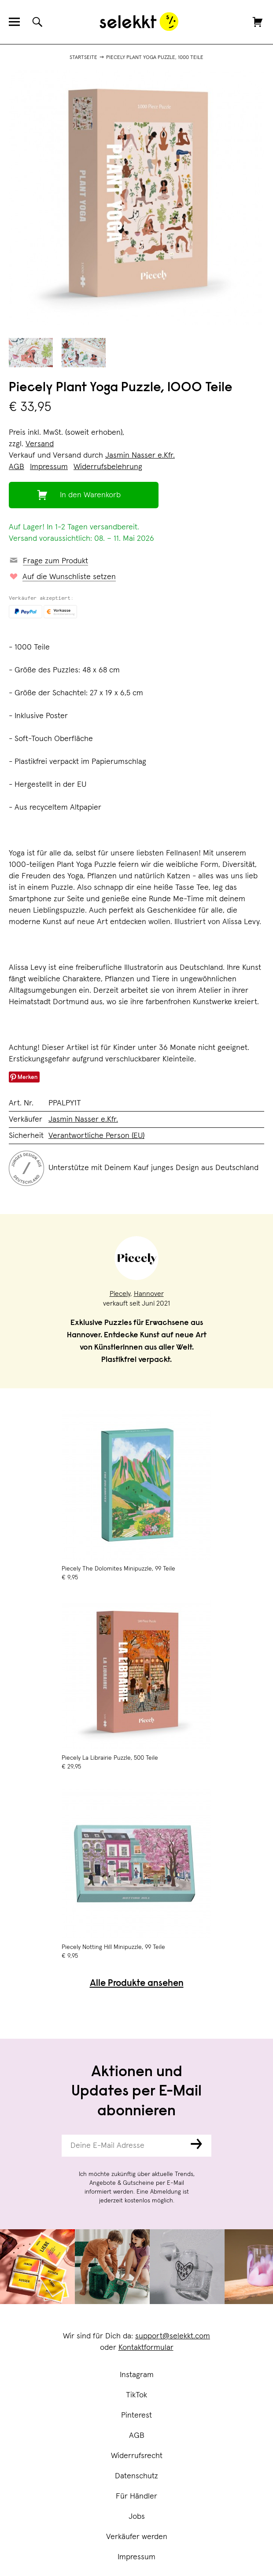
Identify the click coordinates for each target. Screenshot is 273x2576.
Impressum (136, 2557)
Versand (40, 444)
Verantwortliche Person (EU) (96, 1136)
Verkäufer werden (136, 2537)
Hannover (149, 1293)
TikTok (136, 2395)
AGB (136, 2436)
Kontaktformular (145, 2348)
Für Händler (136, 2496)
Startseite (83, 57)
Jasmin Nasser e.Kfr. (140, 455)
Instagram (137, 2375)
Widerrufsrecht (136, 2456)
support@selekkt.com (172, 2336)
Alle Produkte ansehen (137, 1984)
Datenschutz (136, 2476)
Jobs (137, 2517)
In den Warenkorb (90, 495)
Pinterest (136, 2415)
